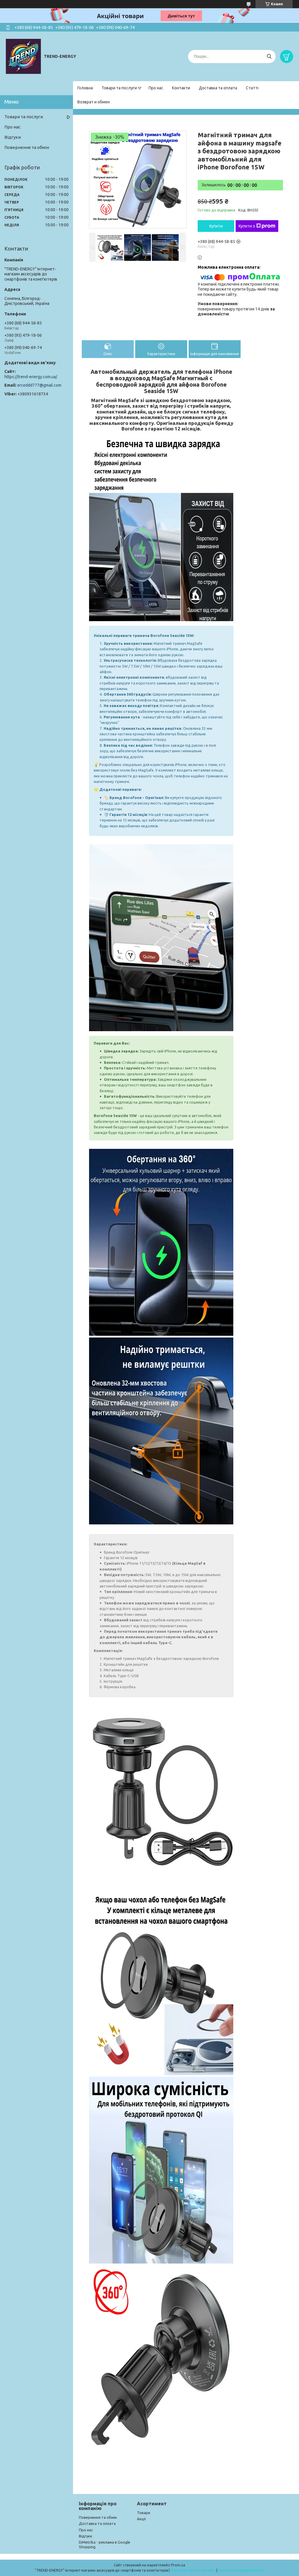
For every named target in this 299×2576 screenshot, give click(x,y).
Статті (252, 88)
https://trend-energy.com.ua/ (30, 376)
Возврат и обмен (93, 102)
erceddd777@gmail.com (39, 385)
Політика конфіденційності (241, 2570)
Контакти (181, 88)
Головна (85, 88)
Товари (143, 2513)
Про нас (156, 88)
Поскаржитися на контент (193, 2570)
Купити (216, 226)
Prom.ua (178, 2565)
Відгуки (12, 137)
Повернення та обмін (26, 147)
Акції (141, 2519)
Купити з (257, 226)
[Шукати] (269, 56)
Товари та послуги (119, 88)
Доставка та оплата (218, 88)
